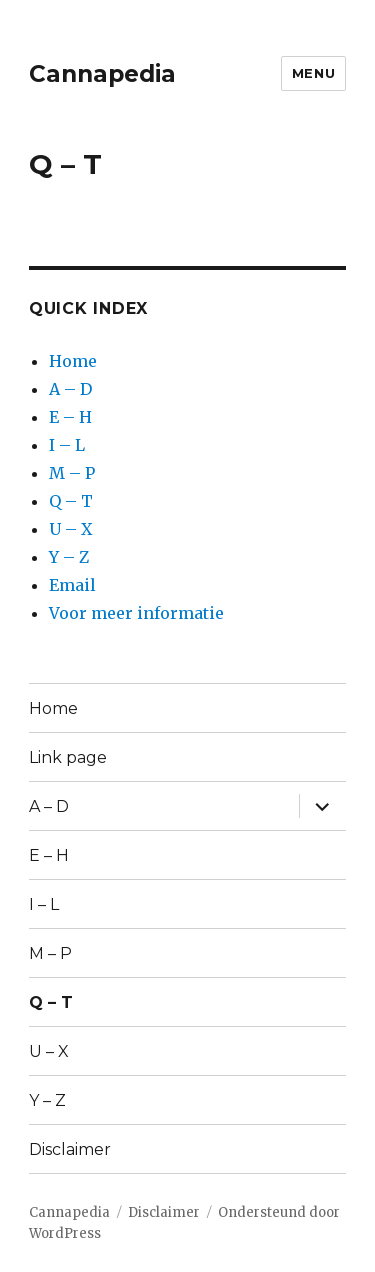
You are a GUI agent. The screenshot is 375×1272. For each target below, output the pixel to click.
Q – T (71, 501)
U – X (70, 529)
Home (73, 361)
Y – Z (69, 557)
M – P (72, 473)
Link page (68, 757)
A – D (70, 389)
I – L (67, 445)
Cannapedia (102, 74)
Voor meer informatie (136, 613)
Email (72, 585)
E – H (70, 417)
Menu (313, 73)
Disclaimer (70, 1149)
